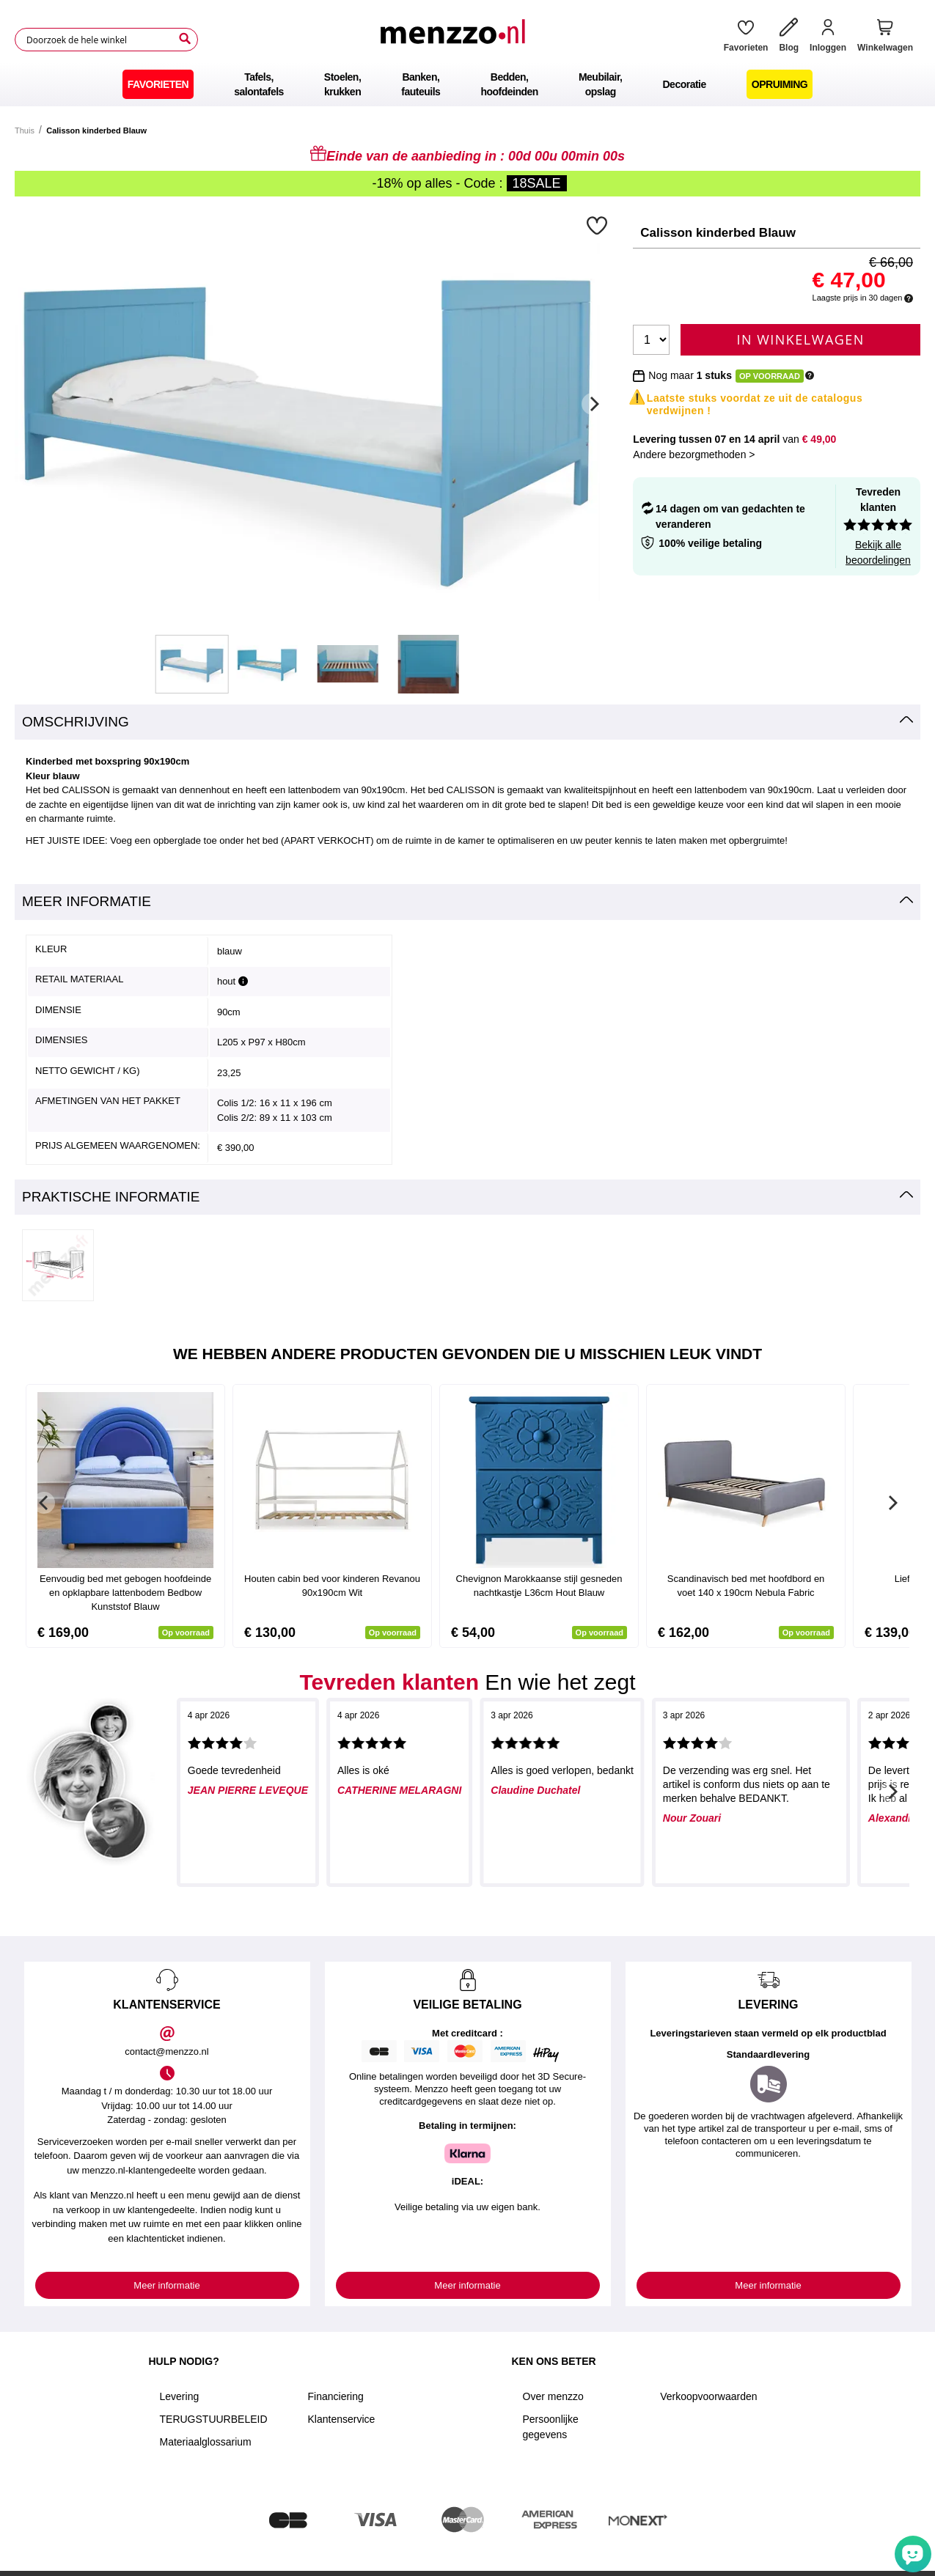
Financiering (336, 2396)
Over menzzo (553, 2396)
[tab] (467, 722)
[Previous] (44, 1503)
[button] (599, 225)
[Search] (185, 39)
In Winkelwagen (800, 339)
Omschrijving (75, 721)
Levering (179, 2396)
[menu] (467, 84)
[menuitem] (158, 84)
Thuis (24, 130)
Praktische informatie (110, 1196)
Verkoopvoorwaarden (708, 2396)
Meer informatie (86, 901)
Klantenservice (341, 2419)
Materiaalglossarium (206, 2442)
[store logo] (455, 39)
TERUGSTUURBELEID (214, 2419)
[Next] (593, 404)
